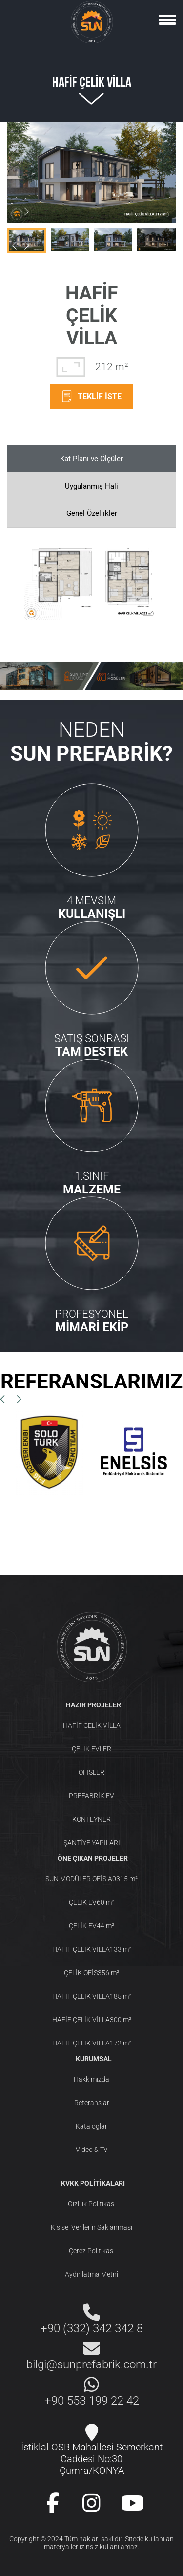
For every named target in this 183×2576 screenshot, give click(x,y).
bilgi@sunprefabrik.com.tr (91, 2364)
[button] (26, 211)
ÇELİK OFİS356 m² (91, 1973)
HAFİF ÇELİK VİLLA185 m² (91, 1996)
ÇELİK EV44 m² (91, 1926)
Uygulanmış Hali (91, 486)
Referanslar (91, 2103)
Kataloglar (91, 2126)
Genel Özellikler (91, 513)
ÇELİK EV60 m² (91, 1902)
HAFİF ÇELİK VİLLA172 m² (91, 2043)
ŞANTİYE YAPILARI (91, 1843)
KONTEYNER (91, 1819)
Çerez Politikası (92, 2251)
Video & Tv (91, 2149)
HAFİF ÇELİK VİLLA (92, 1725)
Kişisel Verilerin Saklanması (91, 2227)
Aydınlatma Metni (91, 2274)
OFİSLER (91, 1772)
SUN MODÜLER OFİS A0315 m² (91, 1879)
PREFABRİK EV (91, 1796)
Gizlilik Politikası (92, 2204)
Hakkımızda (91, 2079)
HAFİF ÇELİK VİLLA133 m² (91, 1949)
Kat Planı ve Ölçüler (91, 458)
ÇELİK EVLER (91, 1749)
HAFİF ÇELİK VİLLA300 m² (91, 2019)
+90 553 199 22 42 (91, 2400)
